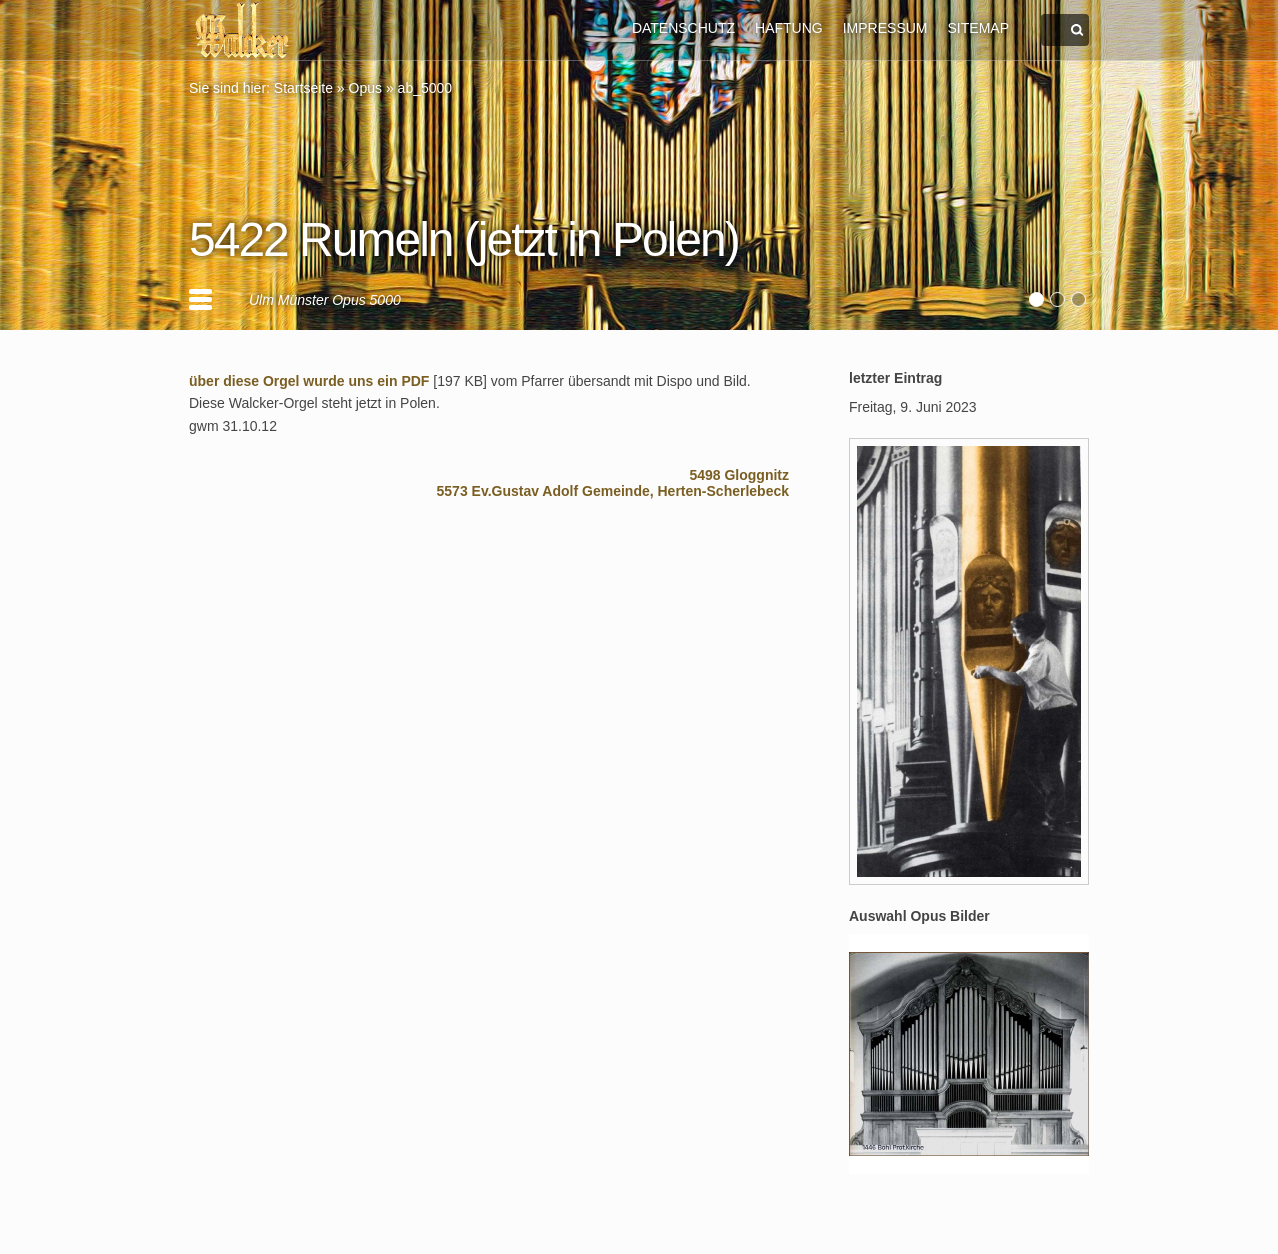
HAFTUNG (789, 28)
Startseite (303, 88)
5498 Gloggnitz (739, 475)
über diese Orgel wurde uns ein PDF (309, 381)
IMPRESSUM (885, 28)
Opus (365, 88)
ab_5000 (425, 88)
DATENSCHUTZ (683, 28)
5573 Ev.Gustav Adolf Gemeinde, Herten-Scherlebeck (613, 491)
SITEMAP (978, 28)
